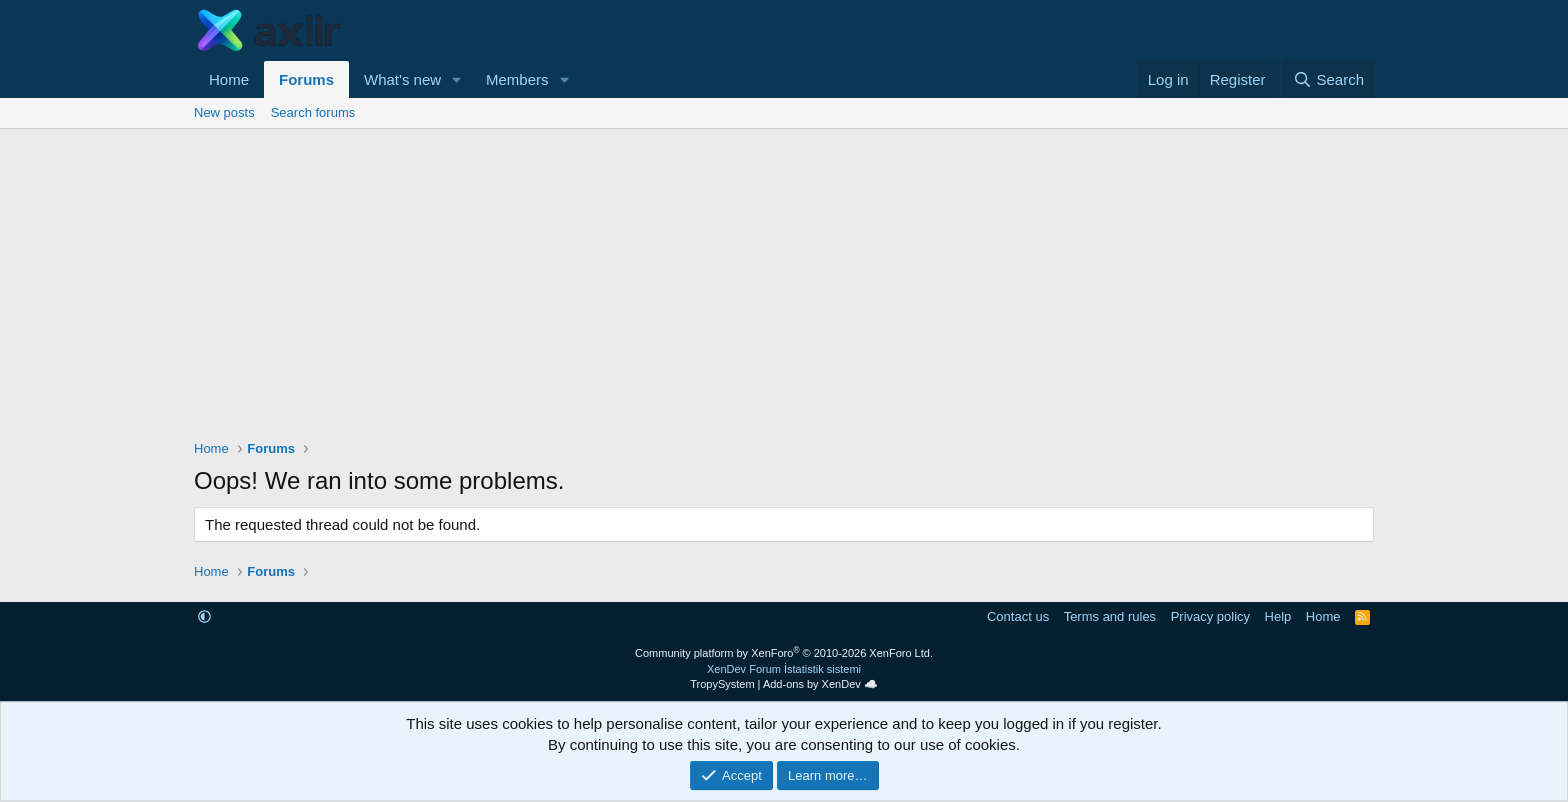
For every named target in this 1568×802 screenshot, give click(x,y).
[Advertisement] (784, 279)
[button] (457, 79)
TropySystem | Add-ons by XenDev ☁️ (784, 684)
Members (517, 79)
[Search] (1328, 79)
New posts (224, 112)
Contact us (1018, 616)
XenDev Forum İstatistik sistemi (784, 669)
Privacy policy (1210, 616)
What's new (402, 79)
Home (229, 79)
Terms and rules (1110, 616)
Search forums (313, 112)
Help (1278, 616)
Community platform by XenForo (784, 653)
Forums (306, 79)
